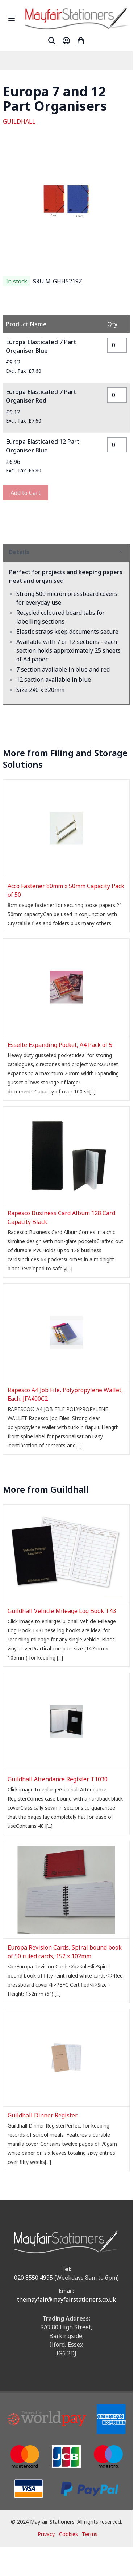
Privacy (46, 2534)
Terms (89, 2534)
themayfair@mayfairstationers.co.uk (66, 2299)
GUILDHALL (19, 121)
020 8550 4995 (33, 2278)
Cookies (68, 2534)
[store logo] (76, 18)
